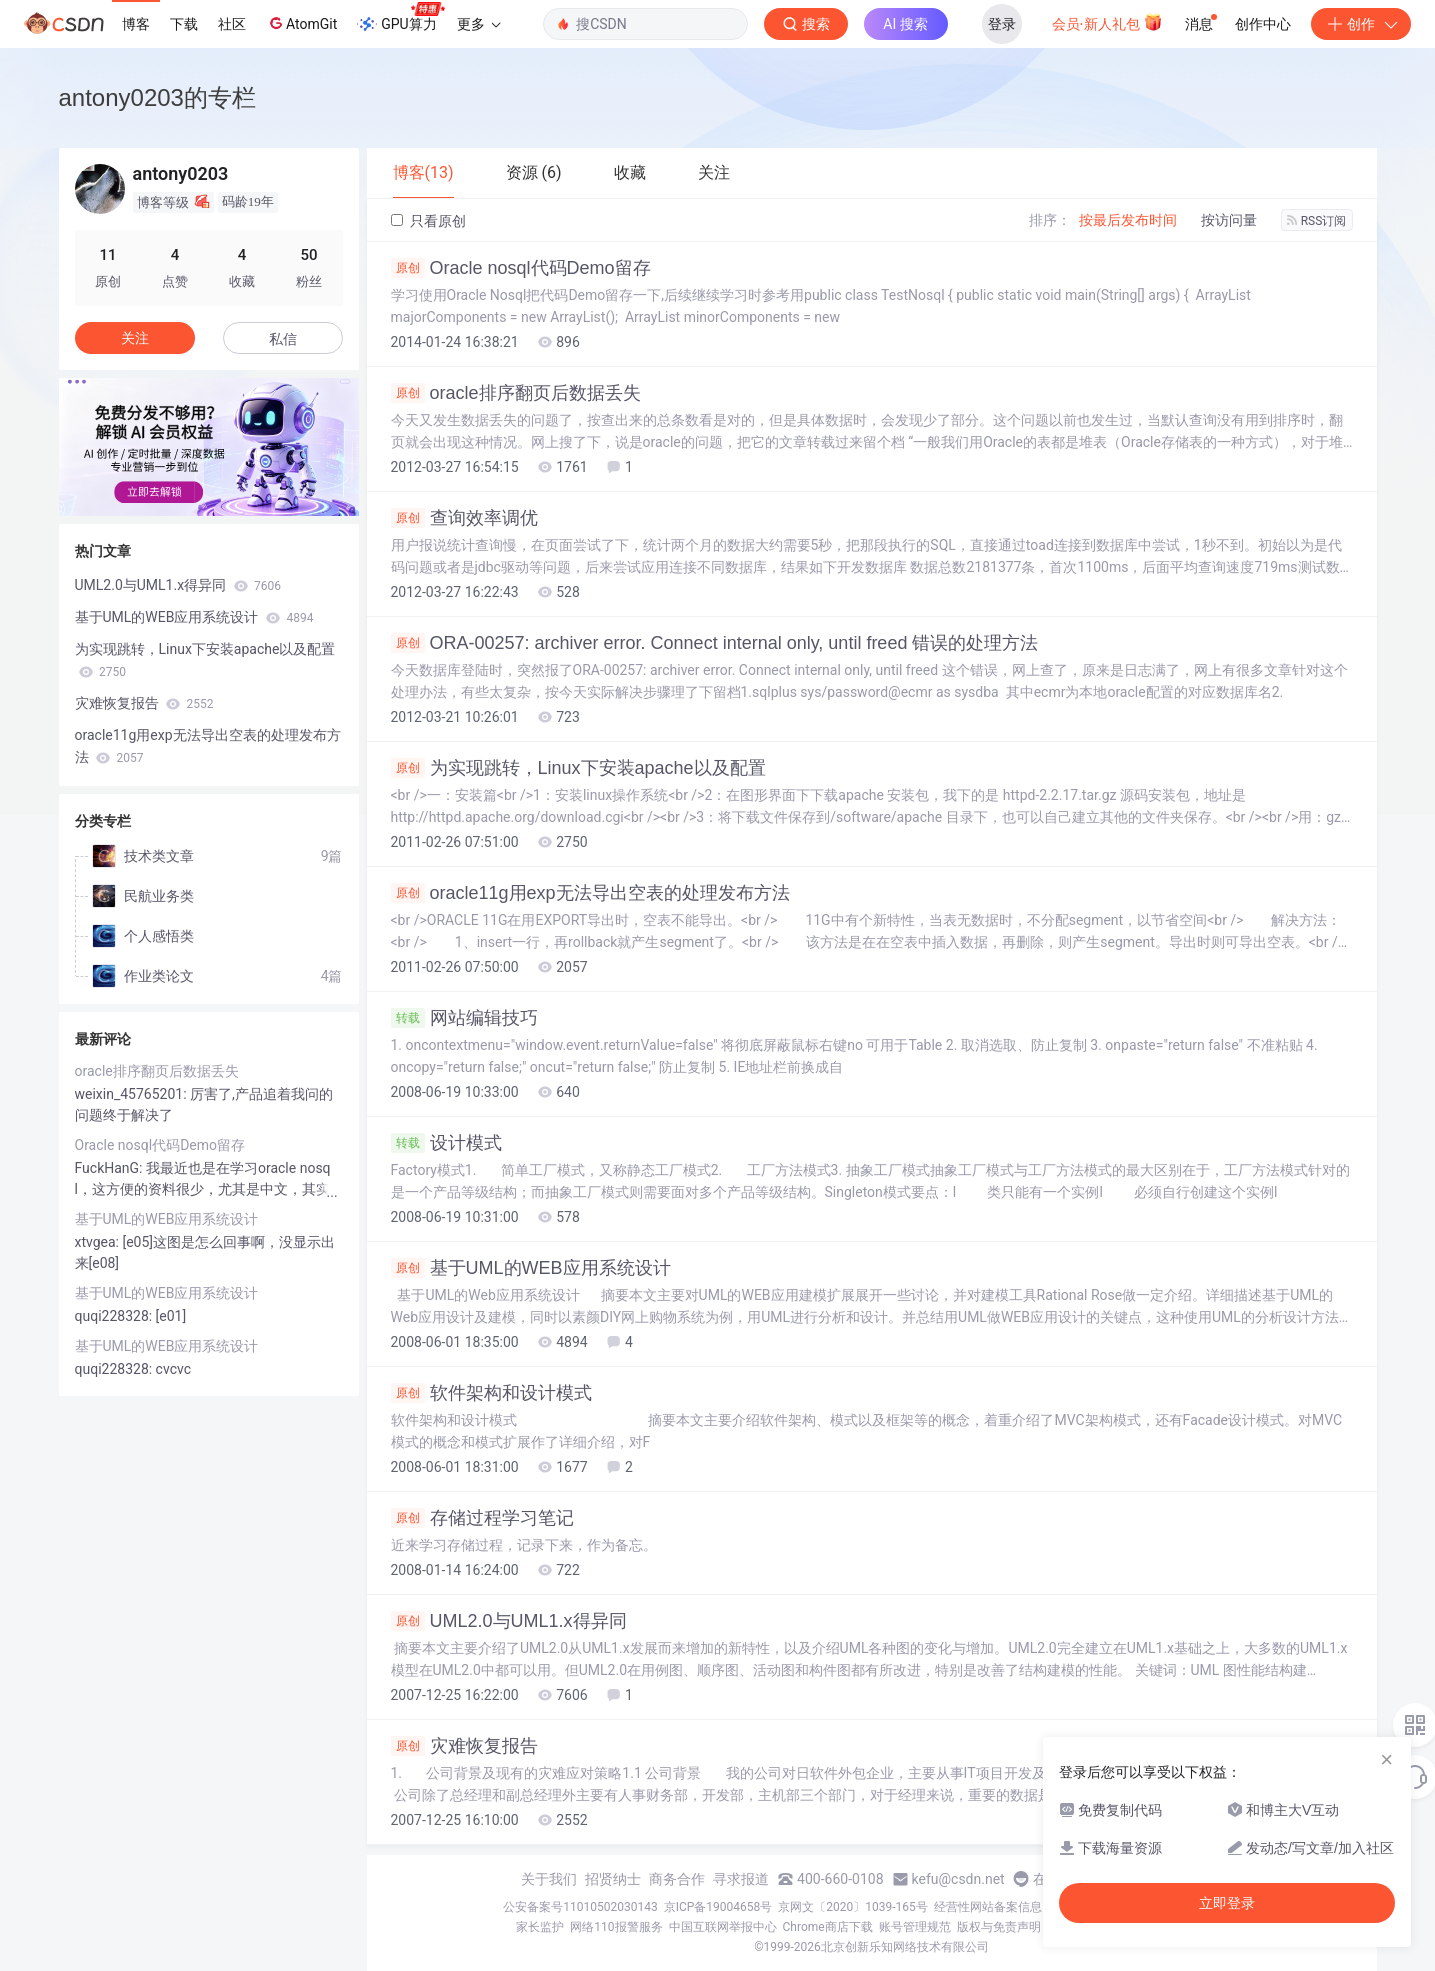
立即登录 (1227, 1903)
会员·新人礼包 (1107, 22)
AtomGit (301, 23)
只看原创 (428, 221)
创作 (1361, 24)
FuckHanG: (110, 1168)
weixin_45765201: (133, 1094)
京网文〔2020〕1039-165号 (853, 1907)
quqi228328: (115, 1316)
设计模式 (446, 1143)
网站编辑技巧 (464, 1018)
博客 (136, 24)
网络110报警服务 (616, 1927)
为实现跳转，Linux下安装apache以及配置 (578, 768)
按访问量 (1229, 220)
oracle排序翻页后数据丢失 (516, 393)
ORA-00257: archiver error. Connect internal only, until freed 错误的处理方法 (715, 643)
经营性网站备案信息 (988, 1907)
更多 (479, 24)
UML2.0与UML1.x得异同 (509, 1621)
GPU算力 (400, 18)
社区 (232, 24)
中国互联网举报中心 (723, 1927)
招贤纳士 (613, 1879)
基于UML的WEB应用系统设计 (531, 1268)
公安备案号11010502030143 (580, 1907)
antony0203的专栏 (157, 97)
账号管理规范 (915, 1927)
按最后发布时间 (1128, 220)
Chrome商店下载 (828, 1927)
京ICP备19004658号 (718, 1907)
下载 (184, 24)
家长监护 (540, 1927)
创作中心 (1263, 24)
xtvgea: (99, 1242)
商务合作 (677, 1879)
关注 (135, 338)
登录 (1002, 24)
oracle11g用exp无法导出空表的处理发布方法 (590, 893)
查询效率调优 (464, 518)
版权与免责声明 (999, 1927)
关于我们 (549, 1879)
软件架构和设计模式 (491, 1393)
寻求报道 (741, 1879)
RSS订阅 (1317, 221)
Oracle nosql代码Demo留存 (521, 268)
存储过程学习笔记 (482, 1518)
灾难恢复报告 (464, 1746)
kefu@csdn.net (958, 1879)
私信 (283, 339)
